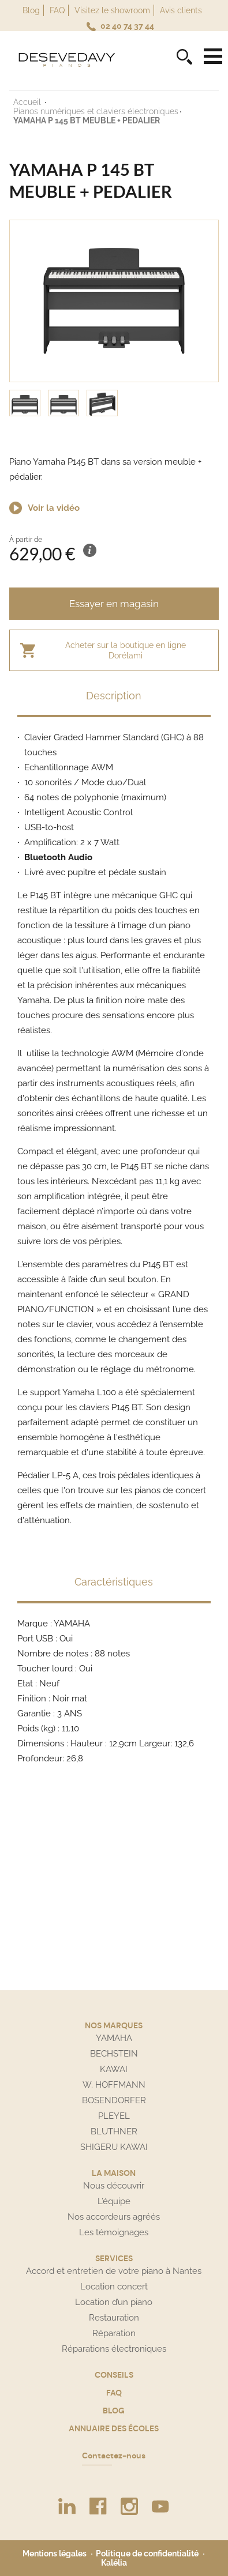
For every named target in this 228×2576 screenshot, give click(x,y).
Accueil (28, 102)
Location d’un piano (113, 2302)
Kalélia (114, 2562)
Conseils (114, 2375)
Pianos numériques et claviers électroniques (95, 111)
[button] (114, 258)
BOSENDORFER (114, 2100)
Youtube (160, 2506)
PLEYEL (114, 2116)
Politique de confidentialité (147, 2553)
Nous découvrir (113, 2185)
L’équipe (114, 2201)
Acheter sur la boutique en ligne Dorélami (125, 650)
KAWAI (114, 2069)
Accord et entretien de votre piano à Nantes (113, 2271)
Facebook (98, 2506)
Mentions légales (55, 2553)
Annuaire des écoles (114, 2428)
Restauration (114, 2318)
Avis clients (181, 10)
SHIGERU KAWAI (114, 2147)
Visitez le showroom (112, 10)
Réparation (114, 2333)
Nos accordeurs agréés (114, 2217)
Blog (31, 10)
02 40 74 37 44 (127, 26)
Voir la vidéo (54, 508)
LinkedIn (67, 2506)
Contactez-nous (113, 2455)
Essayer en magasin (114, 603)
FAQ (57, 10)
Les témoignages (113, 2232)
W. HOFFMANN (114, 2085)
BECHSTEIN (114, 2053)
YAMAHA (114, 2038)
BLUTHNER (114, 2131)
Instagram (129, 2506)
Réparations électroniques (114, 2349)
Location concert (114, 2286)
